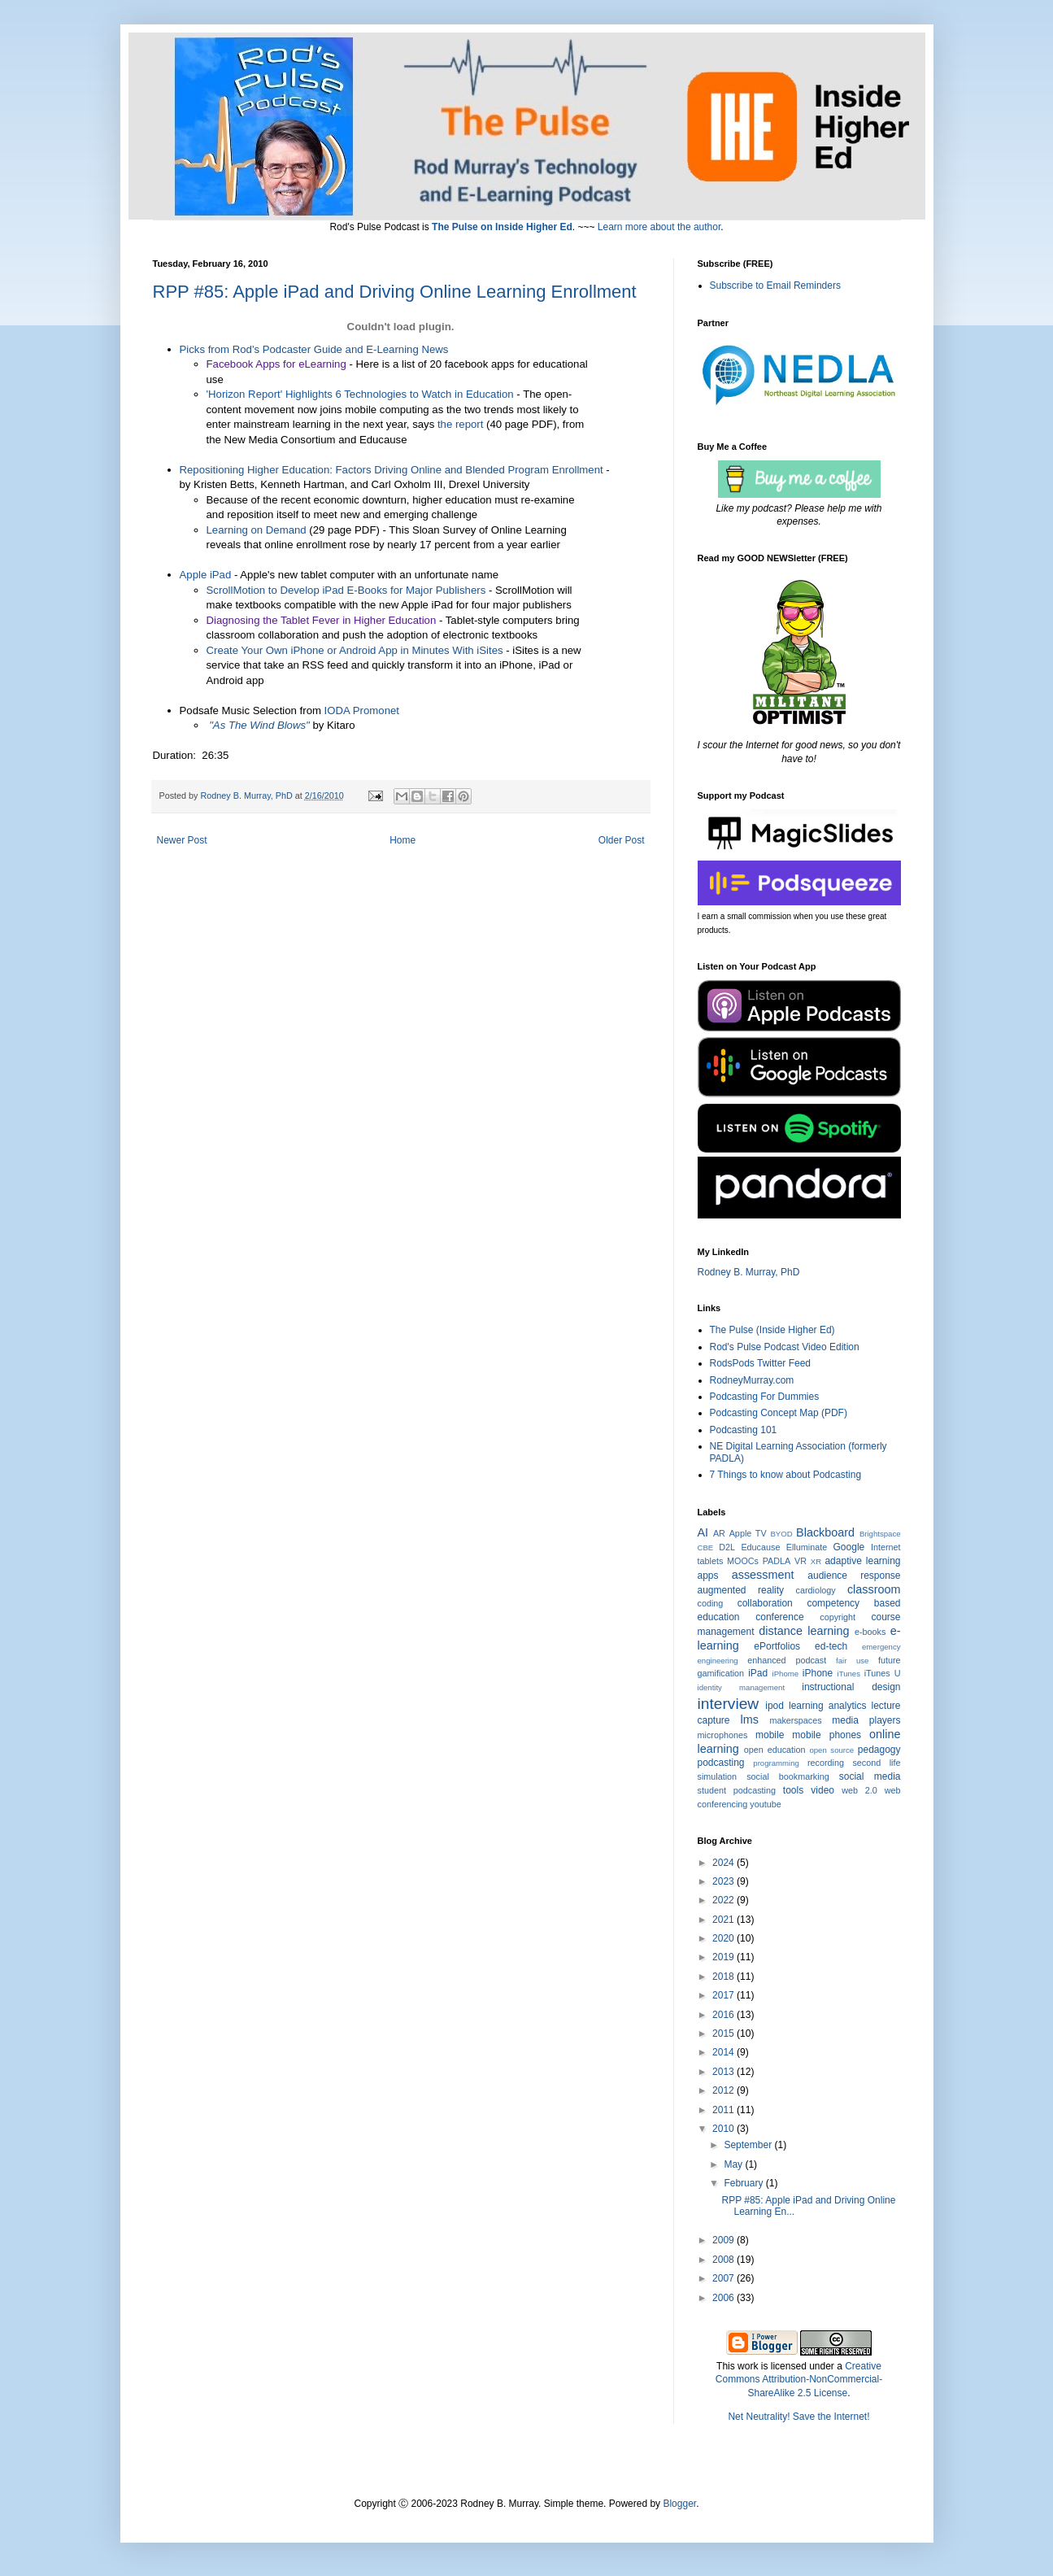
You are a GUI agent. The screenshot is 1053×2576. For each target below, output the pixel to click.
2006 (724, 2298)
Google (849, 1547)
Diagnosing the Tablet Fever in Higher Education (322, 620)
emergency (881, 1646)
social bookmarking (787, 1776)
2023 (724, 1881)
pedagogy (879, 1749)
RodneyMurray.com (752, 1380)
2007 (724, 2278)
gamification (721, 1673)
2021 (724, 1919)
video (822, 1790)
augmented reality (741, 1590)
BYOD (781, 1533)
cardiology (816, 1590)
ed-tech (831, 1646)
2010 (724, 2128)
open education (775, 1749)
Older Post (621, 840)
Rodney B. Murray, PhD (749, 1272)
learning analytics (827, 1705)
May (734, 2164)
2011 (724, 2110)
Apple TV (748, 1533)
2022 (724, 1900)
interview (728, 1703)
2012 (724, 2090)
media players (866, 1720)
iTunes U (882, 1673)
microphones (723, 1735)
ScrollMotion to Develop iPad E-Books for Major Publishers (346, 590)
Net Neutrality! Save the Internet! (798, 2416)
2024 (724, 1862)
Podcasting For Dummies (765, 1396)
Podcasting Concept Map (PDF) (778, 1413)
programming (776, 1763)
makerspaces (795, 1720)
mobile (769, 1735)
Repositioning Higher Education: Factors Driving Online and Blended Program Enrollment (391, 470)
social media (870, 1776)
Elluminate (806, 1547)
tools (793, 1790)
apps (708, 1575)
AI (703, 1532)
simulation (718, 1776)
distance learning (804, 1630)
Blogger (679, 2503)
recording (825, 1762)
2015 (724, 2033)
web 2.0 (859, 1790)
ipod (774, 1705)
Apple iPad (206, 575)
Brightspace (880, 1533)
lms (749, 1719)
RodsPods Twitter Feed (761, 1363)
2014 (724, 2052)
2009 (724, 2240)
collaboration (765, 1603)
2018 (724, 1976)
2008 (724, 2259)
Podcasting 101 (743, 1430)
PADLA (777, 1561)
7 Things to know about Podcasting (786, 1474)
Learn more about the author (659, 227)
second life (876, 1762)
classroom (874, 1589)
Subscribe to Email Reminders (775, 285)
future (889, 1660)
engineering (718, 1660)
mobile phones (826, 1735)
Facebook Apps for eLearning (276, 364)
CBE (706, 1547)
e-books (870, 1632)
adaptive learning (862, 1561)
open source (831, 1750)
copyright (837, 1617)
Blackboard (825, 1532)
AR (719, 1533)
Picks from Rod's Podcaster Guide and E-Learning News (314, 349)
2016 (724, 2014)
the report (460, 424)
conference (779, 1617)
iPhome (785, 1673)
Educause (760, 1547)
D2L (727, 1547)
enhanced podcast (786, 1660)
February (744, 2183)
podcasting (721, 1762)
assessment (763, 1574)
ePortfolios (777, 1646)
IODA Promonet (361, 710)
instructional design (851, 1687)
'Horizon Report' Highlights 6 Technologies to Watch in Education (360, 394)
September (749, 2145)
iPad (758, 1673)
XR (816, 1561)
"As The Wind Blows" (259, 725)
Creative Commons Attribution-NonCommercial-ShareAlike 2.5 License (799, 2379)
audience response (853, 1575)
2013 (724, 2071)
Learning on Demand (257, 530)
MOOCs (743, 1561)
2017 (724, 1995)
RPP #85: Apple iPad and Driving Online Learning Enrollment (395, 291)
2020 (724, 1938)
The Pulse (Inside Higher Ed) (772, 1330)
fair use (852, 1660)
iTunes (849, 1673)
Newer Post (182, 840)
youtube (765, 1804)
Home (402, 840)
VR (800, 1561)
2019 (724, 1957)
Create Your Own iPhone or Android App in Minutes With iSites (355, 650)
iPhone (818, 1673)
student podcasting (737, 1790)
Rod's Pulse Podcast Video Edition (784, 1347)
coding (711, 1603)
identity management (741, 1687)
